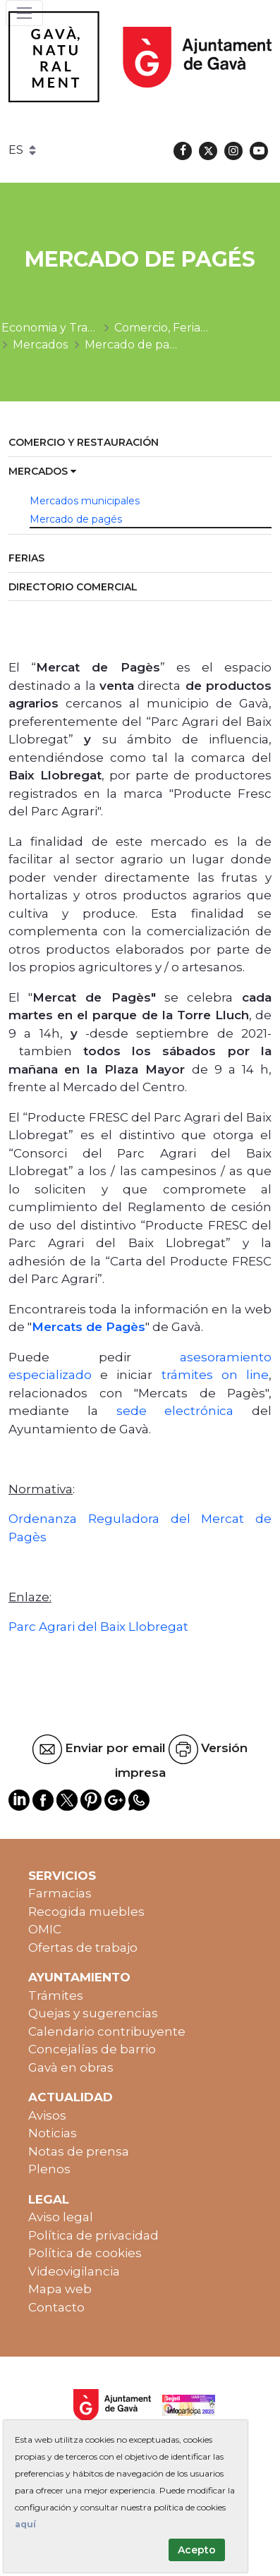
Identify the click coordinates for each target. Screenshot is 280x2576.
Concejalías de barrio (92, 2049)
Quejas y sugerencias (93, 2013)
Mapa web (60, 2289)
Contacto (56, 2307)
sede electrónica (175, 1411)
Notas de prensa (78, 2151)
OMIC (44, 1929)
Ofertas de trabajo (83, 1947)
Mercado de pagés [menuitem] (76, 519)
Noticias (52, 2133)
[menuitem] (140, 443)
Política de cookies (85, 2253)
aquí (25, 2524)
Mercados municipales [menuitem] (85, 500)
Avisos (47, 2115)
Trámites (55, 1995)
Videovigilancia (74, 2271)
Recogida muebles (86, 1911)
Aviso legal (60, 2217)
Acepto (197, 2550)
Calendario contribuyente (106, 2031)
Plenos (49, 2169)
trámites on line (215, 1375)
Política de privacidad (93, 2235)
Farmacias (60, 1893)
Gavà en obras (71, 2067)
